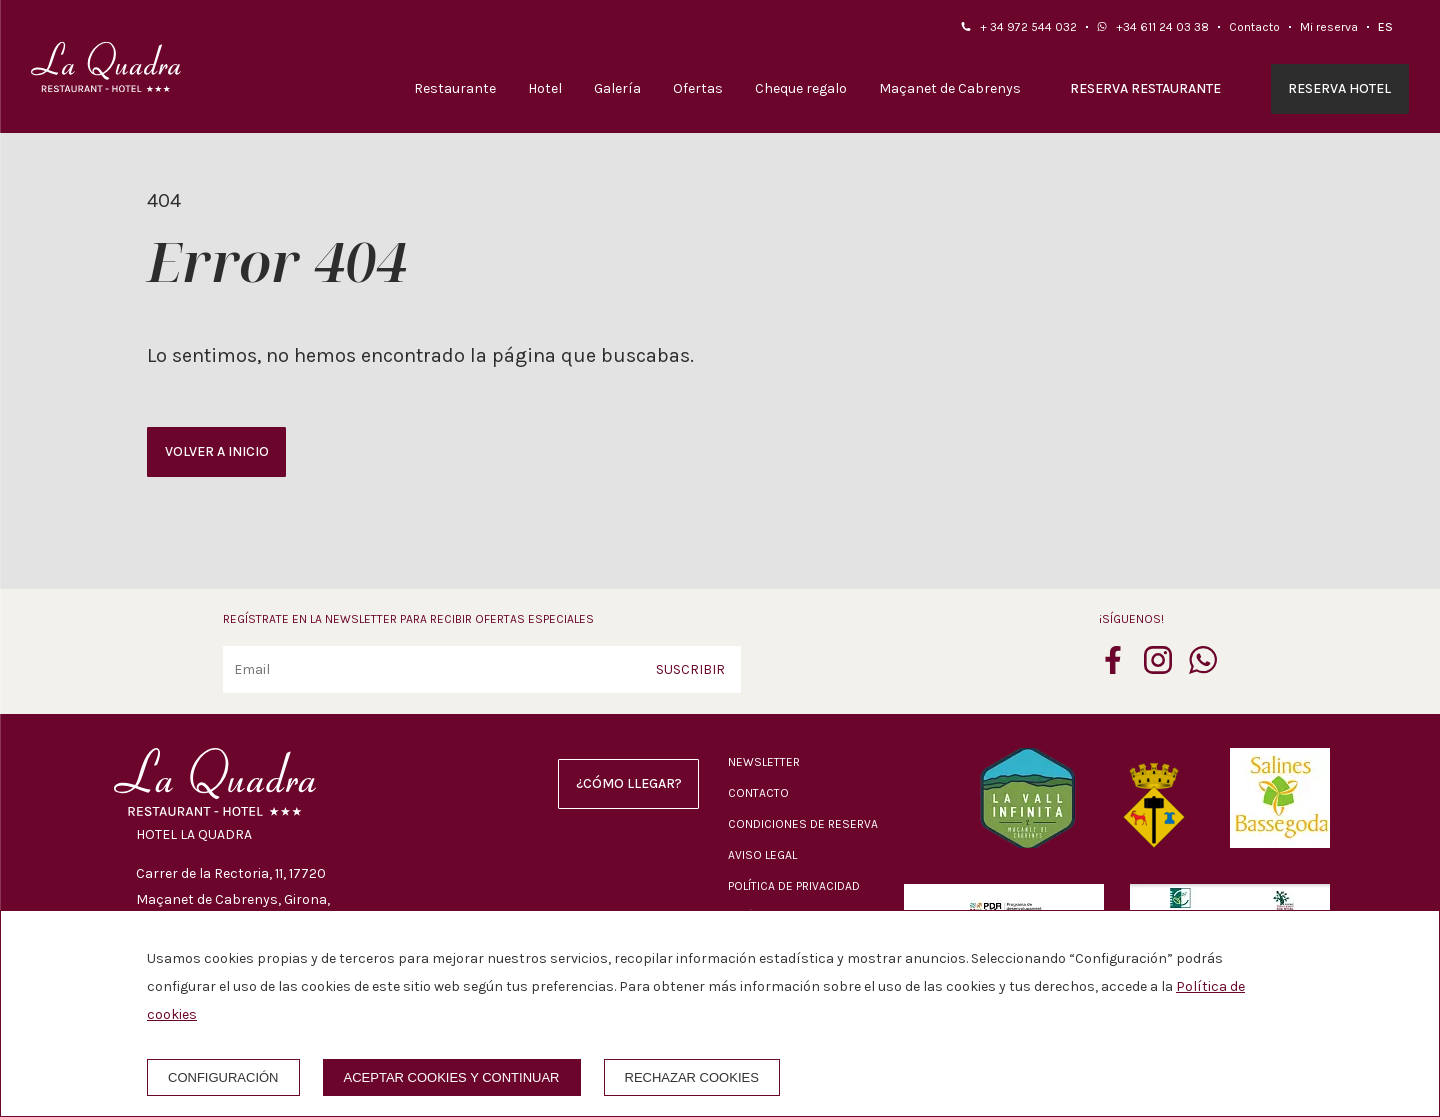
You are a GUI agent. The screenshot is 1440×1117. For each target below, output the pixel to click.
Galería (617, 88)
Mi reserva (1329, 27)
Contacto (1254, 27)
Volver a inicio (217, 451)
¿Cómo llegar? (629, 783)
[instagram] (1158, 668)
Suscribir (690, 669)
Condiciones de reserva (803, 824)
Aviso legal (762, 855)
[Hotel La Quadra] (106, 67)
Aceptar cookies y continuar (452, 1077)
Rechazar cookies (692, 1077)
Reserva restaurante (1145, 88)
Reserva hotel (1339, 88)
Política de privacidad (794, 886)
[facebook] (1113, 668)
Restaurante (455, 88)
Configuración (223, 1077)
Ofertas (698, 88)
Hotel (545, 88)
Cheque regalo (801, 88)
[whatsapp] (1203, 668)
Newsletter (764, 762)
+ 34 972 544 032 (1028, 27)
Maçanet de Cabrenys (950, 88)
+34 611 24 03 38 (1162, 27)
